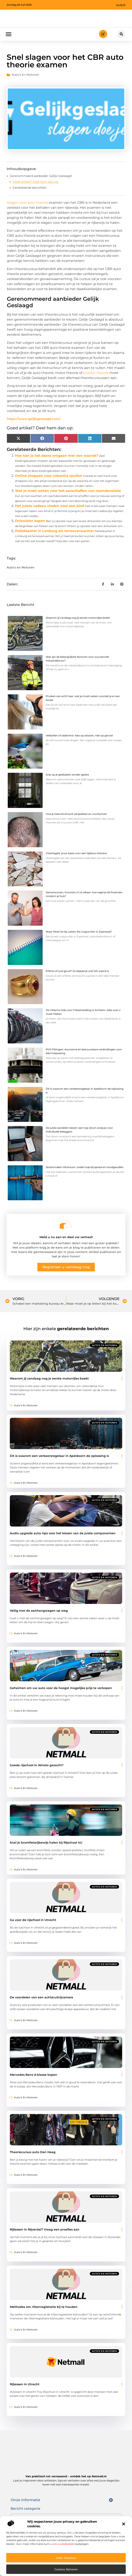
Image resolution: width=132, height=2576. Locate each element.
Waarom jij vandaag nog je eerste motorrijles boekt (78, 626)
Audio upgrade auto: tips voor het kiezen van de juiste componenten (63, 1542)
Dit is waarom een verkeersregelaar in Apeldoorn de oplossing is (59, 1464)
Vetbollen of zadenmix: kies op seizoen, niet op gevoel (79, 744)
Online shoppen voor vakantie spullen (48, 484)
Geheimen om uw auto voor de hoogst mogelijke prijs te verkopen (61, 1696)
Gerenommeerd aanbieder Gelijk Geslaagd (41, 184)
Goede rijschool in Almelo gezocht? (36, 1774)
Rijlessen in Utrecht (24, 2393)
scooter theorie (96, 381)
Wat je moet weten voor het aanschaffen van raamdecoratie (68, 499)
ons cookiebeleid (63, 2543)
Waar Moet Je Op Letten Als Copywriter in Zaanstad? (79, 940)
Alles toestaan (66, 2557)
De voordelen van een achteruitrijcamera (41, 2006)
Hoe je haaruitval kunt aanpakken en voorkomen (76, 822)
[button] (124, 2524)
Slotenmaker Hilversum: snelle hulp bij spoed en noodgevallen (84, 1175)
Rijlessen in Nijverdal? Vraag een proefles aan (44, 2238)
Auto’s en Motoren (25, 83)
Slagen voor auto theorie (27, 211)
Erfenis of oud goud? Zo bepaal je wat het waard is (77, 979)
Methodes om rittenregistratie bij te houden (43, 2315)
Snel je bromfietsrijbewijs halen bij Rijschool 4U (46, 1851)
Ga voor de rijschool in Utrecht (33, 1928)
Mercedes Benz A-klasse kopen (33, 2083)
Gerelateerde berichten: (30, 196)
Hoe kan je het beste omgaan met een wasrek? (56, 464)
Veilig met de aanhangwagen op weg (39, 1619)
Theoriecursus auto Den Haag (33, 2161)
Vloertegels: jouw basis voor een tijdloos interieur (76, 861)
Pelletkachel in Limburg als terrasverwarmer (54, 539)
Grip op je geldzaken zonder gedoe (67, 783)
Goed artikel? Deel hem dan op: (35, 190)
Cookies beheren (66, 2569)
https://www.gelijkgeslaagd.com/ (34, 428)
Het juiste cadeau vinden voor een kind (49, 514)
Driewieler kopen (30, 529)
